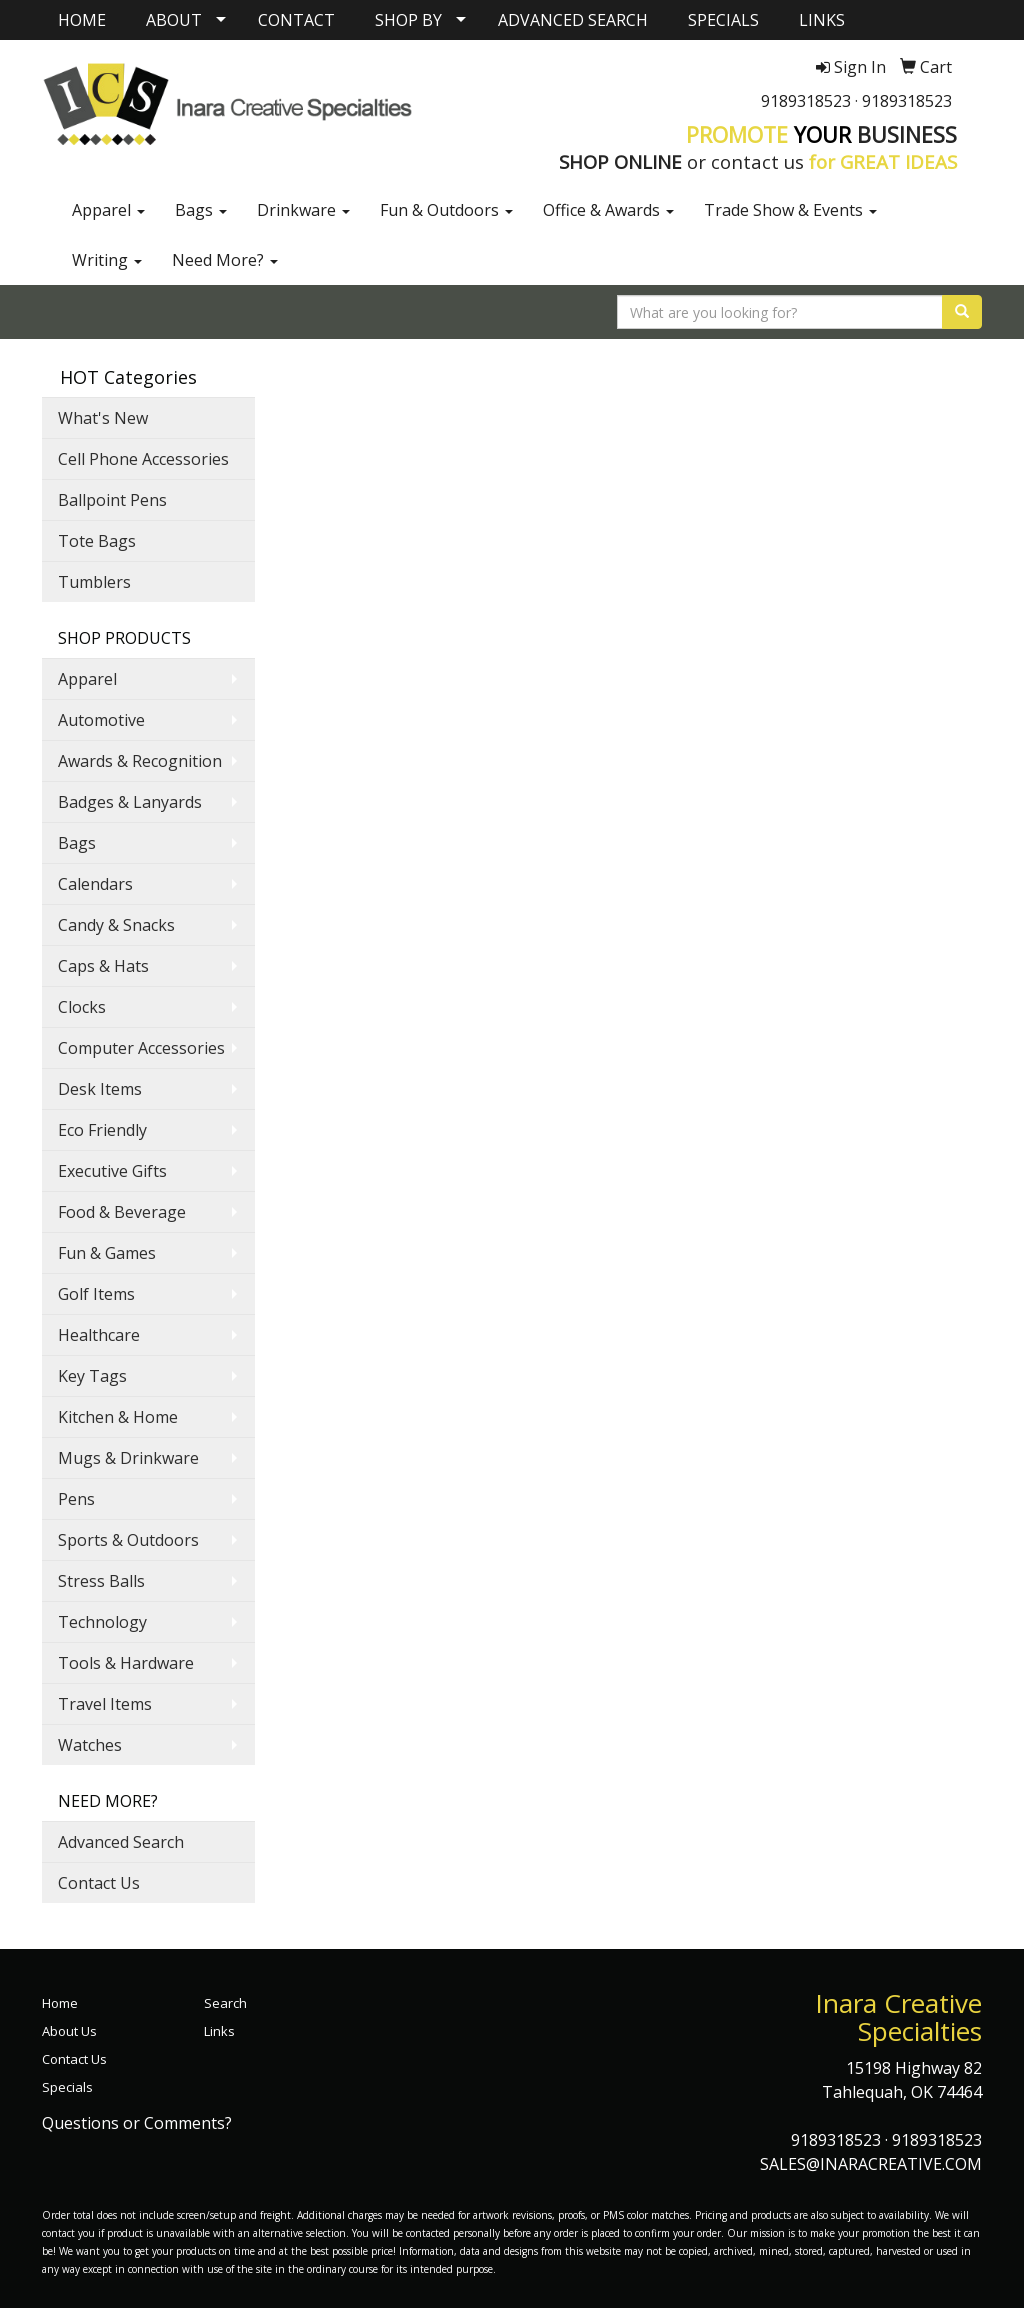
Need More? (225, 260)
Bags (201, 210)
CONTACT (296, 20)
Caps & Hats (103, 966)
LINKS (822, 20)
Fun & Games (107, 1253)
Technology (102, 1622)
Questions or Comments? (137, 2123)
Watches (90, 1745)
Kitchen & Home (118, 1417)
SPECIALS (723, 20)
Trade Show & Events (790, 210)
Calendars (95, 884)
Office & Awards (608, 210)
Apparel (108, 210)
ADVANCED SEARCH (573, 20)
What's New (103, 418)
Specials (67, 2087)
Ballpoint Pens (112, 500)
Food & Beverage (122, 1212)
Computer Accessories (141, 1048)
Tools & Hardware (126, 1663)
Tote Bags (97, 541)
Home (60, 2003)
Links (219, 2031)
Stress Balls (101, 1581)
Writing (107, 260)
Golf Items (96, 1294)
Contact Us (99, 1883)
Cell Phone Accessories (143, 459)
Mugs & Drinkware (128, 1458)
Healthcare (99, 1335)
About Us (69, 2031)
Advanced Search (121, 1842)
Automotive (101, 720)
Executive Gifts (112, 1171)
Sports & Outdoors (128, 1540)
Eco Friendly (102, 1130)
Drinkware (303, 210)
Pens (76, 1499)
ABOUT (174, 20)
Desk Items (100, 1089)
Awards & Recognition (140, 761)
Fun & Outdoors (446, 210)
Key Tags (92, 1376)
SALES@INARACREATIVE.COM (871, 2164)
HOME (82, 20)
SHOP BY (408, 20)
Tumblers (94, 582)
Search (225, 2003)
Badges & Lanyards (130, 802)
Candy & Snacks (116, 925)
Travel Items (105, 1704)
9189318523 (806, 101)
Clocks (82, 1007)
